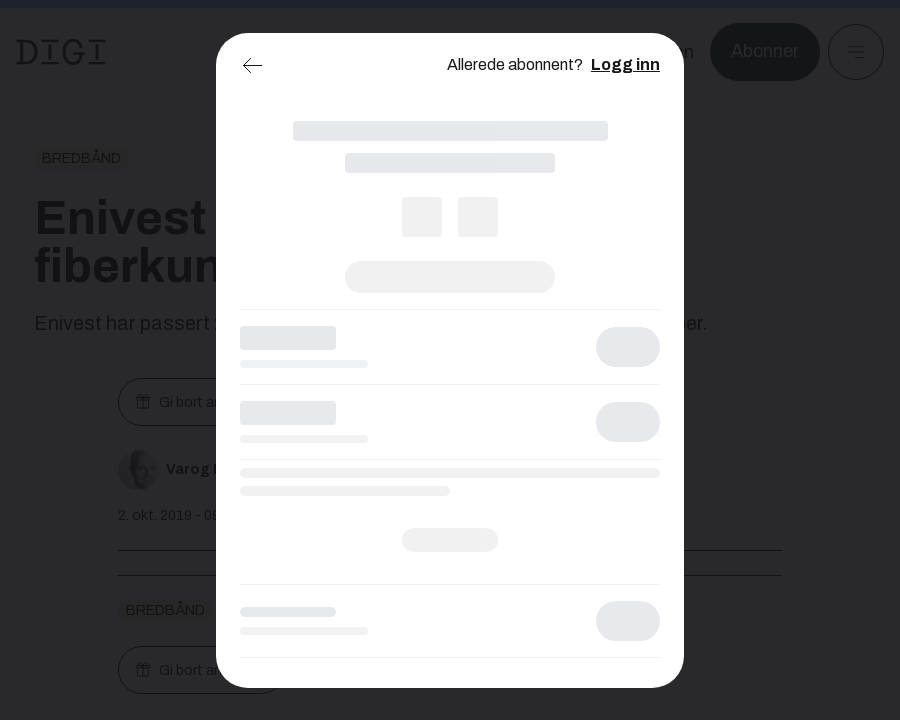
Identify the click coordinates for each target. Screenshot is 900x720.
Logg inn (625, 64)
